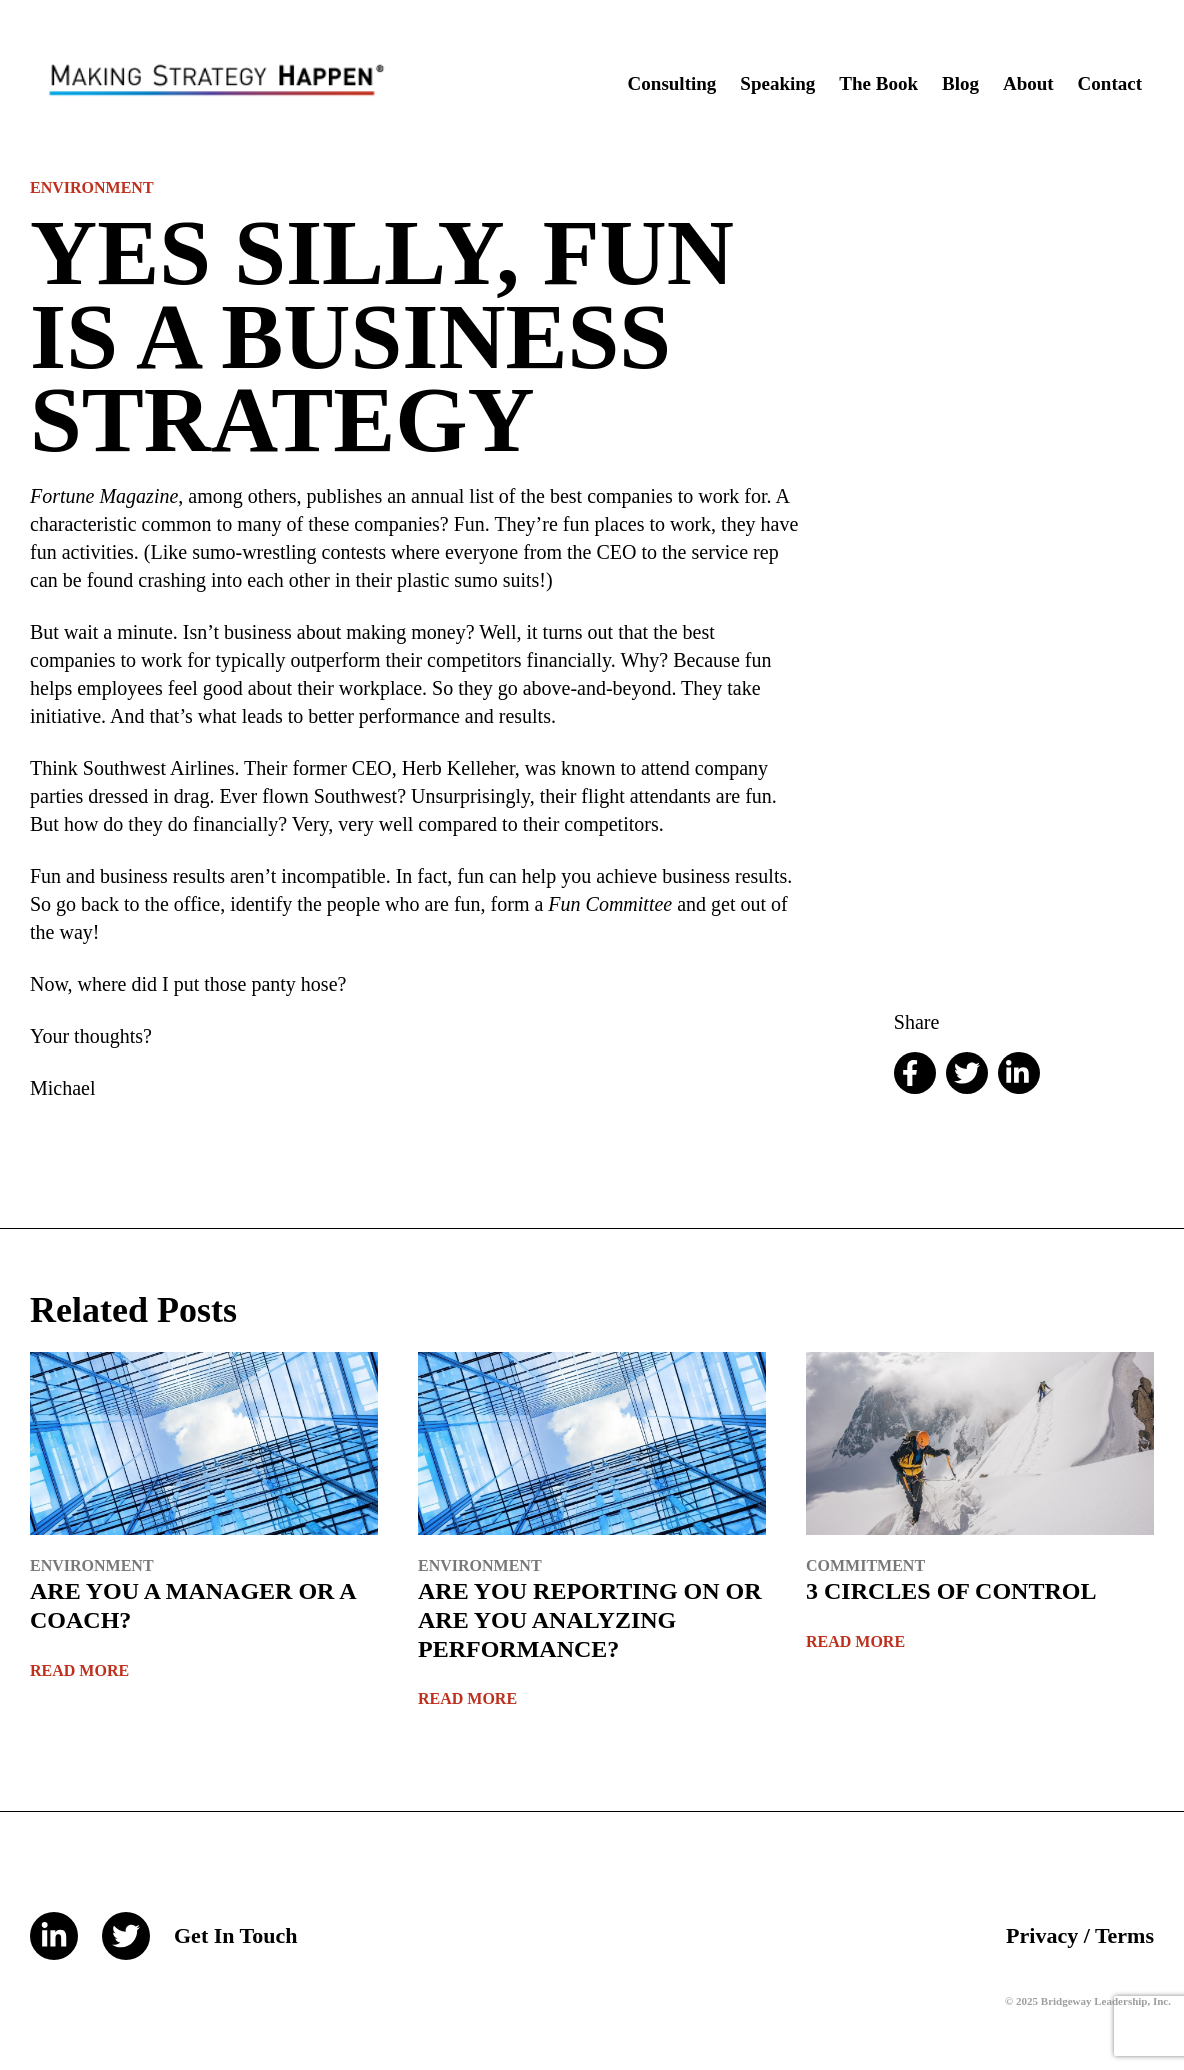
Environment (92, 187)
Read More (79, 1670)
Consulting (672, 83)
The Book (878, 83)
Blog (960, 83)
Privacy (1042, 1935)
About (1028, 83)
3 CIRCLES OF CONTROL (951, 1591)
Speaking (777, 83)
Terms (1124, 1935)
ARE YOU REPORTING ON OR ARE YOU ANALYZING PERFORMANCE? (590, 1620)
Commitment (865, 1565)
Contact (1110, 83)
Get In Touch (236, 1935)
